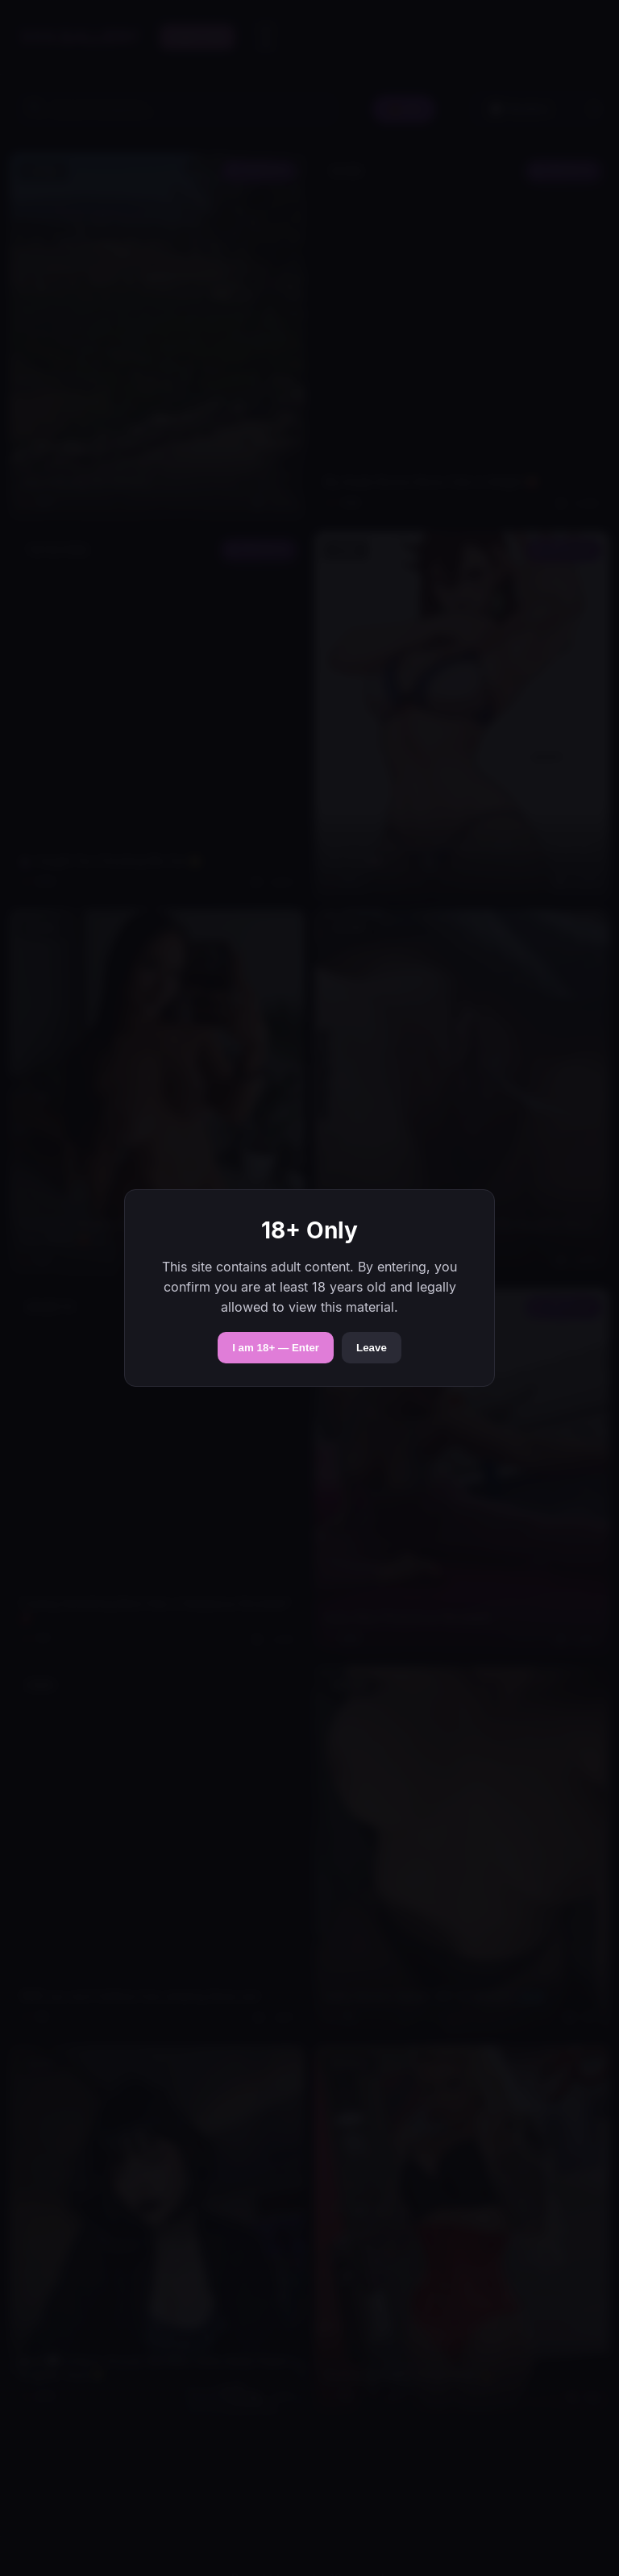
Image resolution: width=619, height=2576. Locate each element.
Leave (371, 1348)
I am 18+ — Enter (275, 1348)
